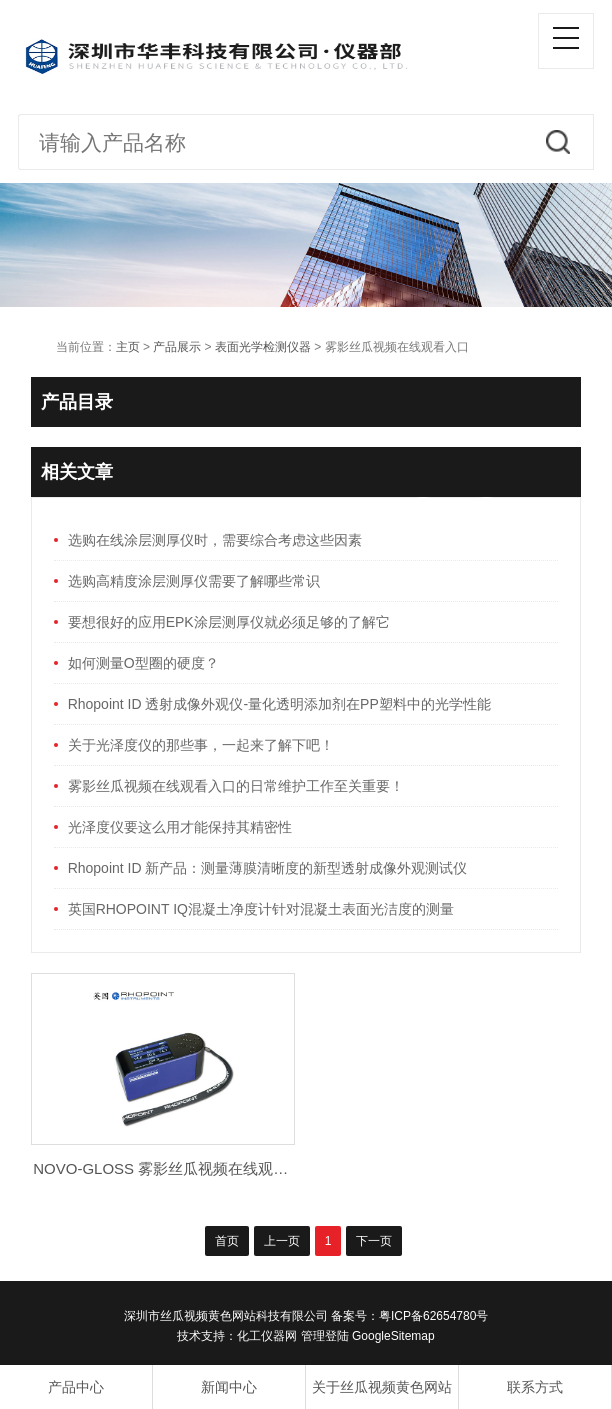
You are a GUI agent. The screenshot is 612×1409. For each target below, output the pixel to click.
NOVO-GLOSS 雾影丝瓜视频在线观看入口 (175, 1168)
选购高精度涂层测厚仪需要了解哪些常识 (194, 581)
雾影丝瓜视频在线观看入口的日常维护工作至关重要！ (236, 786)
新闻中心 (229, 1387)
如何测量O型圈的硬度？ (143, 663)
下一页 (374, 1241)
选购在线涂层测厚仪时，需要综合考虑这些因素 (215, 540)
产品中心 (76, 1387)
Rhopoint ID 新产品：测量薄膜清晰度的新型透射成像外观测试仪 (268, 868)
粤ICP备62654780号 (433, 1316)
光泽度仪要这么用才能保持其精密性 (180, 827)
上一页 (282, 1241)
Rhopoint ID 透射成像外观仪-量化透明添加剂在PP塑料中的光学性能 (279, 704)
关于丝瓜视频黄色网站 (382, 1387)
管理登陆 (325, 1336)
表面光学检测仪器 (263, 347)
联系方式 (535, 1387)
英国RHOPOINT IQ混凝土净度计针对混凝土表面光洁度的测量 (261, 909)
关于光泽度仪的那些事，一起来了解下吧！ (201, 745)
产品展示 (177, 347)
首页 (227, 1241)
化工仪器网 (267, 1336)
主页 (128, 347)
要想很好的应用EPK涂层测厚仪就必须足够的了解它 (229, 622)
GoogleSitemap (393, 1336)
